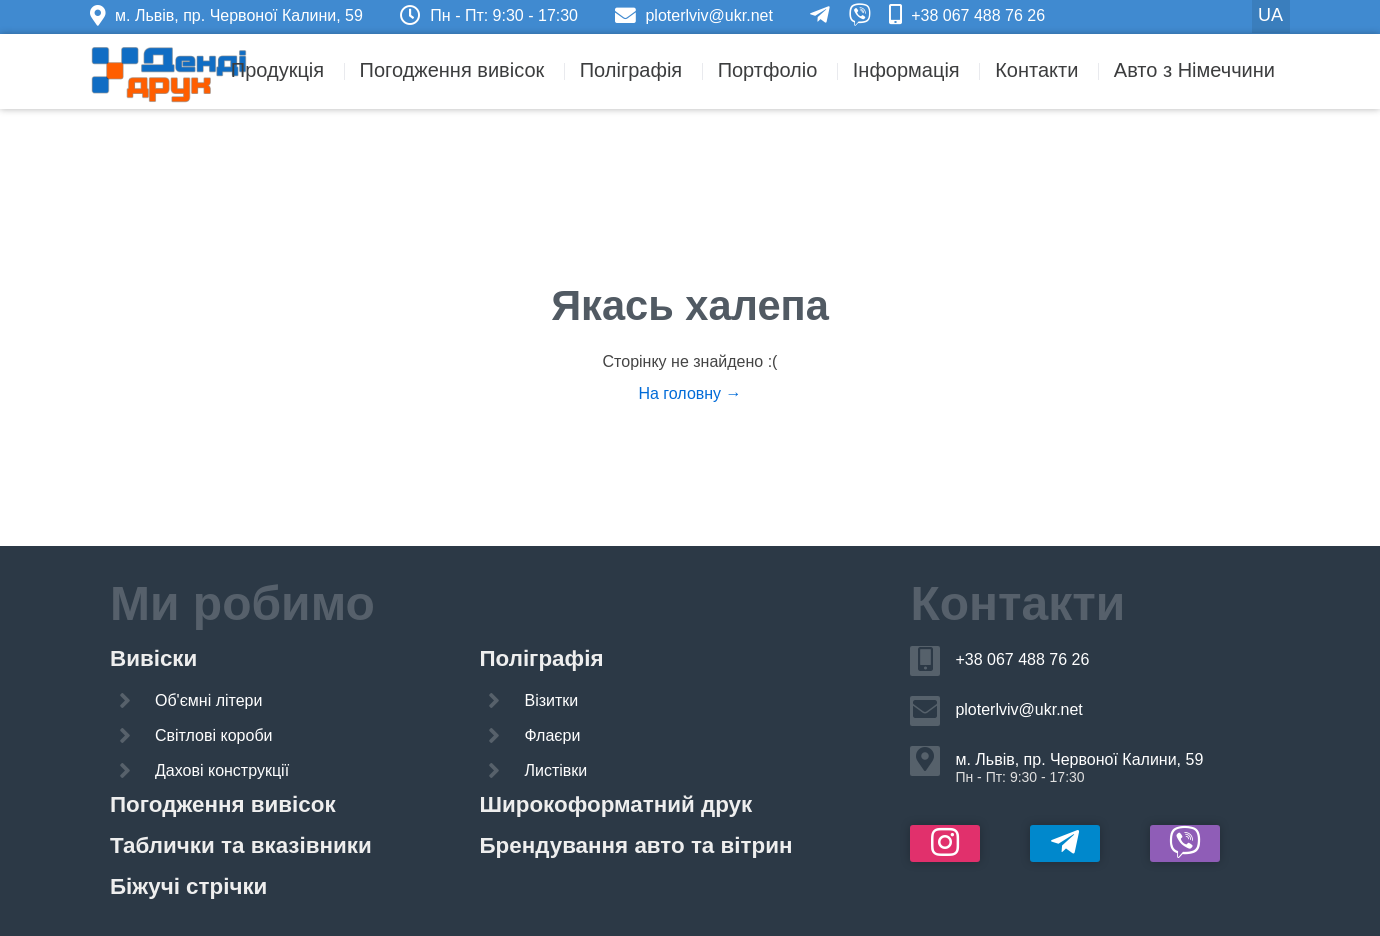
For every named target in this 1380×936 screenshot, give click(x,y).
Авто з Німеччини (1194, 70)
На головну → (689, 393)
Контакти (1036, 70)
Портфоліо (768, 70)
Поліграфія (631, 70)
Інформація (906, 70)
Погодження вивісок (452, 70)
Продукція (277, 70)
